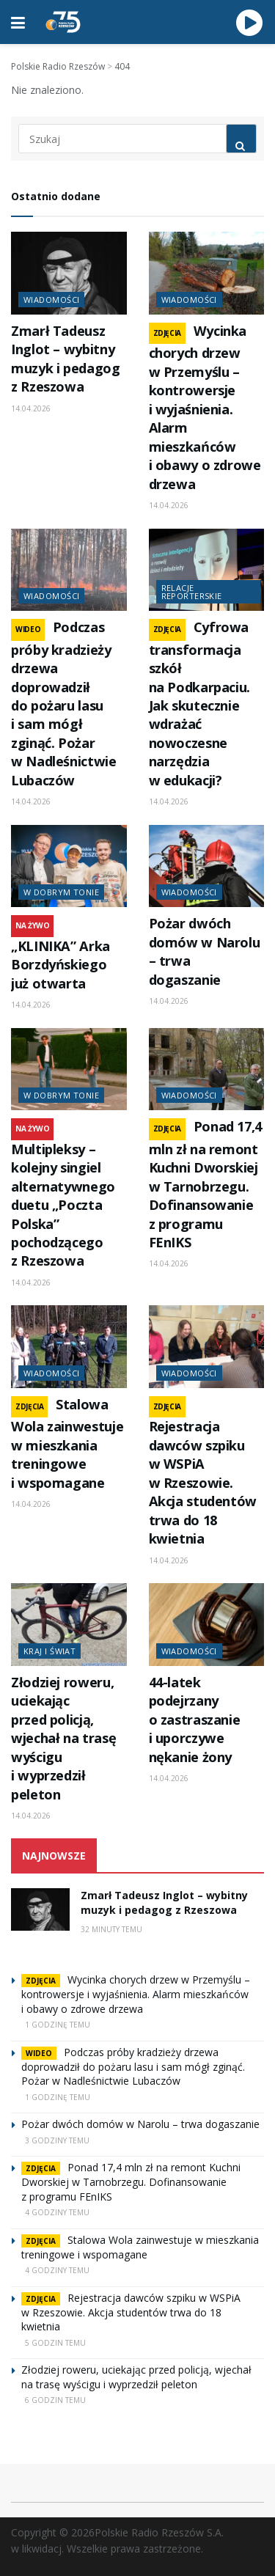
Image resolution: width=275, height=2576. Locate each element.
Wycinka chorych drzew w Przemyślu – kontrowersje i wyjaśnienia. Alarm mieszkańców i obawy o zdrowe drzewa (205, 407)
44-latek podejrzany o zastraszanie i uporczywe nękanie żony (195, 1719)
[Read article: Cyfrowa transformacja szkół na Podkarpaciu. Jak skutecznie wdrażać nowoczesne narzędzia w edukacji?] (207, 570)
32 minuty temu (111, 1929)
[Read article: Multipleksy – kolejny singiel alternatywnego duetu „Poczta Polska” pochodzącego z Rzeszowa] (69, 1069)
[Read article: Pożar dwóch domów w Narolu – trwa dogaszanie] (207, 866)
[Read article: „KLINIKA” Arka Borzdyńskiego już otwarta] (69, 866)
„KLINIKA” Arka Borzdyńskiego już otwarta (60, 964)
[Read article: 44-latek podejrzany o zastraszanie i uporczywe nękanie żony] (207, 1624)
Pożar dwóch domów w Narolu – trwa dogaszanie (140, 2124)
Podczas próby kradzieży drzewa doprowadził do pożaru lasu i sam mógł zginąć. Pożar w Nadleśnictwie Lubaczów (64, 703)
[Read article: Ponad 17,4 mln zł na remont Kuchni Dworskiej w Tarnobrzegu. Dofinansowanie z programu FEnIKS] (207, 1069)
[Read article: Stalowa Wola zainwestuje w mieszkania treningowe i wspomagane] (69, 1346)
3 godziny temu (57, 2140)
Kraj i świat (49, 1650)
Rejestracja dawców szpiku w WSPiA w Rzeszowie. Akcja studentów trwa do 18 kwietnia (203, 1482)
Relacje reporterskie (191, 591)
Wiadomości (51, 299)
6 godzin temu (55, 2400)
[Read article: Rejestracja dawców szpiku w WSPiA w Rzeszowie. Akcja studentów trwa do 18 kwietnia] (207, 1346)
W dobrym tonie (61, 892)
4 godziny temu (57, 2212)
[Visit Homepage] (63, 22)
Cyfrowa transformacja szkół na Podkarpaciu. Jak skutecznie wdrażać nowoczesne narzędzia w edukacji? (200, 703)
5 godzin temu (55, 2343)
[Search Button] (241, 138)
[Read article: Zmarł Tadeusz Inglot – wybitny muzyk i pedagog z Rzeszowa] (69, 273)
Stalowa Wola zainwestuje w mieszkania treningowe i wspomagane (67, 1443)
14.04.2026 (31, 408)
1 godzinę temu (57, 2024)
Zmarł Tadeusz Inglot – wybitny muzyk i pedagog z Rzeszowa (65, 358)
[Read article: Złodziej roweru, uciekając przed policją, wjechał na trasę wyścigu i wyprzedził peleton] (69, 1624)
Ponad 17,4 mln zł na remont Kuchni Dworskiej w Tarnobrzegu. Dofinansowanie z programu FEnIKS (205, 1184)
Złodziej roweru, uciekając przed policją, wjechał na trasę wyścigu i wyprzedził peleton (63, 1738)
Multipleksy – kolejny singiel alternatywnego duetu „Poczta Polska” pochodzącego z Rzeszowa (63, 1205)
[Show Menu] (18, 22)
